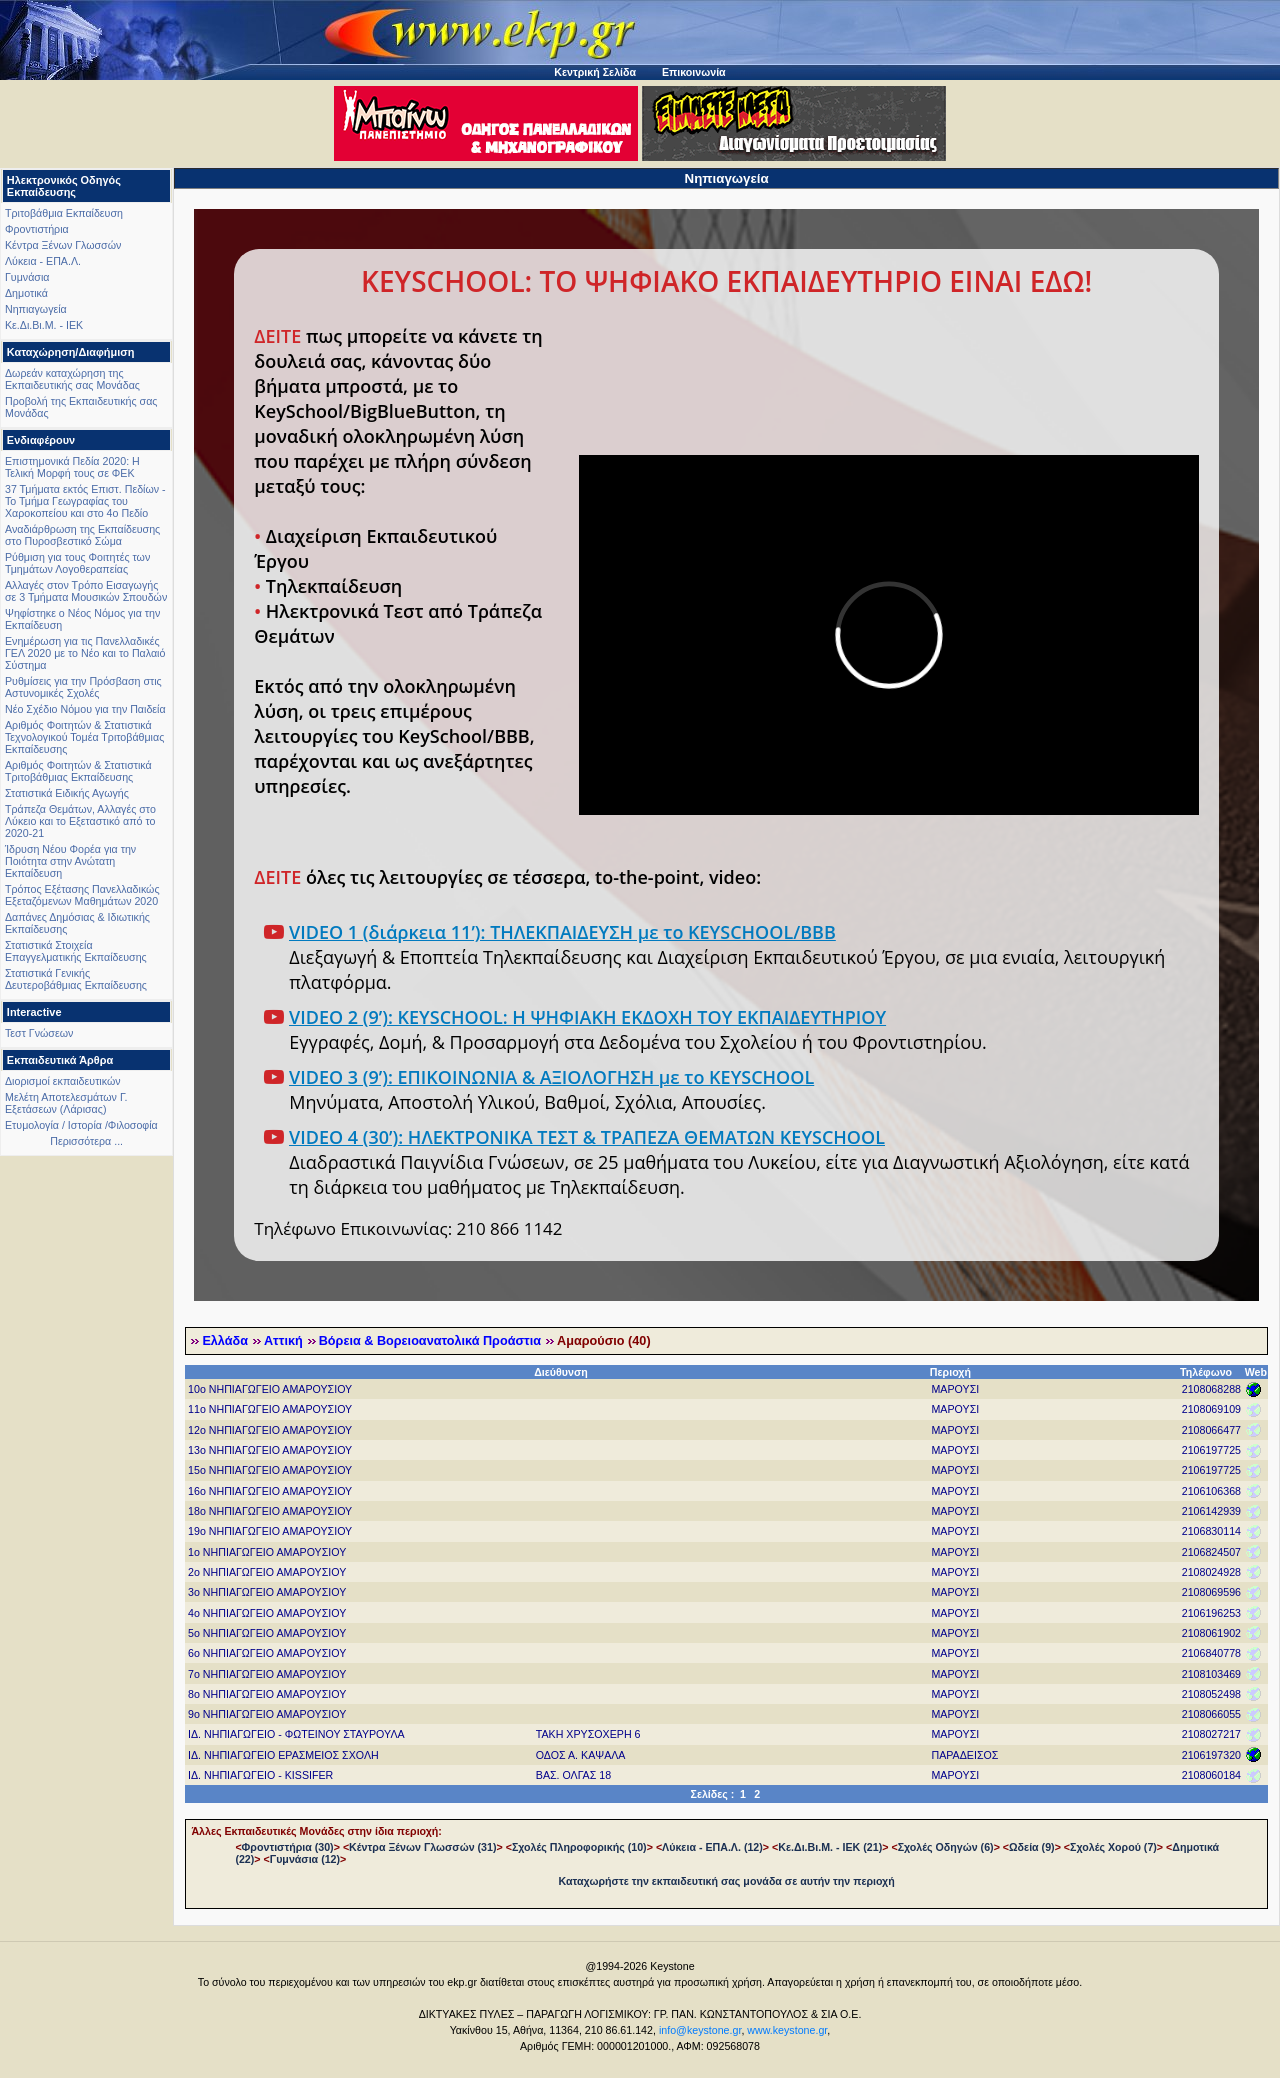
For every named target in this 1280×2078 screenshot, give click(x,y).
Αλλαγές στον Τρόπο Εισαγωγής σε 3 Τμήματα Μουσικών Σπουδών (86, 591)
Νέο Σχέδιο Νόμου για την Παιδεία (85, 709)
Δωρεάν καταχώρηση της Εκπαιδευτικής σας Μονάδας (72, 379)
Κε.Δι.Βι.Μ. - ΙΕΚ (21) (830, 1847)
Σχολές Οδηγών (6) (946, 1847)
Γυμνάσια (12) (305, 1859)
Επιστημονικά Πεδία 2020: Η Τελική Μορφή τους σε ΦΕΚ (72, 467)
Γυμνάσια (27, 277)
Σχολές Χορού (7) (1113, 1847)
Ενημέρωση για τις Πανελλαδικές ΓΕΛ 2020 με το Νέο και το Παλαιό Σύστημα (85, 653)
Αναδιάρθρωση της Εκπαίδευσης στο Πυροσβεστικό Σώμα (82, 535)
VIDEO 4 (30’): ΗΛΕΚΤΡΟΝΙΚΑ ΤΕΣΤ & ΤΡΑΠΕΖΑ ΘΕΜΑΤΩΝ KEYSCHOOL (587, 1137)
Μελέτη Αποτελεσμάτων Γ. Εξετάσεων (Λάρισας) (66, 1103)
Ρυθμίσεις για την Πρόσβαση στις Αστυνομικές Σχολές (83, 687)
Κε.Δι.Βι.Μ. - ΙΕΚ (44, 325)
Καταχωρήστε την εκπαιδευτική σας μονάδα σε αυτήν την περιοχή (727, 1881)
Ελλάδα (225, 1341)
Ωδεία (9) (1032, 1847)
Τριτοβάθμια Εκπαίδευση (64, 213)
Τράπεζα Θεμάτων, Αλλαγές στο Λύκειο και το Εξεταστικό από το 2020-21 (80, 821)
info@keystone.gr (700, 2030)
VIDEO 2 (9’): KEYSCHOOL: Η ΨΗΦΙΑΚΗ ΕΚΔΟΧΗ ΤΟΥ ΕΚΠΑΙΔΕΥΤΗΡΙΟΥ (587, 1017)
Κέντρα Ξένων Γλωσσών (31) (422, 1847)
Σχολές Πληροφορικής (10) (579, 1847)
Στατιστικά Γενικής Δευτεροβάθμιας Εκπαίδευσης (76, 979)
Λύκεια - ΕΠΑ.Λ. (43, 261)
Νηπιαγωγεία (36, 309)
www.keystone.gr (787, 2030)
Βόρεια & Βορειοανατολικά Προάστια (430, 1341)
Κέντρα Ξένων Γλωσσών (63, 245)
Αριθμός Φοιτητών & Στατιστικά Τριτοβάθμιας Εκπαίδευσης (78, 771)
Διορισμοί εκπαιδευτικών (63, 1081)
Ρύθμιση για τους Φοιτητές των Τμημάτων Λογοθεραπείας (77, 563)
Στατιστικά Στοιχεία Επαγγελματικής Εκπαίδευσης (76, 951)
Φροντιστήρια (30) (288, 1847)
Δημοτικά (26, 293)
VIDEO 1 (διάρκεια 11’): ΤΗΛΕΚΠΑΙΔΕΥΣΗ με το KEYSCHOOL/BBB (562, 932)
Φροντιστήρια (37, 229)
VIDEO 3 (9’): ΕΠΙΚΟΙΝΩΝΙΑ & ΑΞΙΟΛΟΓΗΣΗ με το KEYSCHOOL (551, 1077)
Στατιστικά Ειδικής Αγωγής (67, 793)
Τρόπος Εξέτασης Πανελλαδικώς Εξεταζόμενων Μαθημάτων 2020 (82, 895)
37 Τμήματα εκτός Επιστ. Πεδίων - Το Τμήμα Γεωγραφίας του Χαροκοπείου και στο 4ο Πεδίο (85, 501)
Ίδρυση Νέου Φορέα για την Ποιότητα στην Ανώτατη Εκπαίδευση (70, 861)
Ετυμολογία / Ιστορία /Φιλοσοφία (81, 1125)
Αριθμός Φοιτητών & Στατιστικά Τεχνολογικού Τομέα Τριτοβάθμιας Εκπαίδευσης (84, 737)
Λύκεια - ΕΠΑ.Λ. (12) (712, 1847)
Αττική (283, 1341)
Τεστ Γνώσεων (39, 1033)
